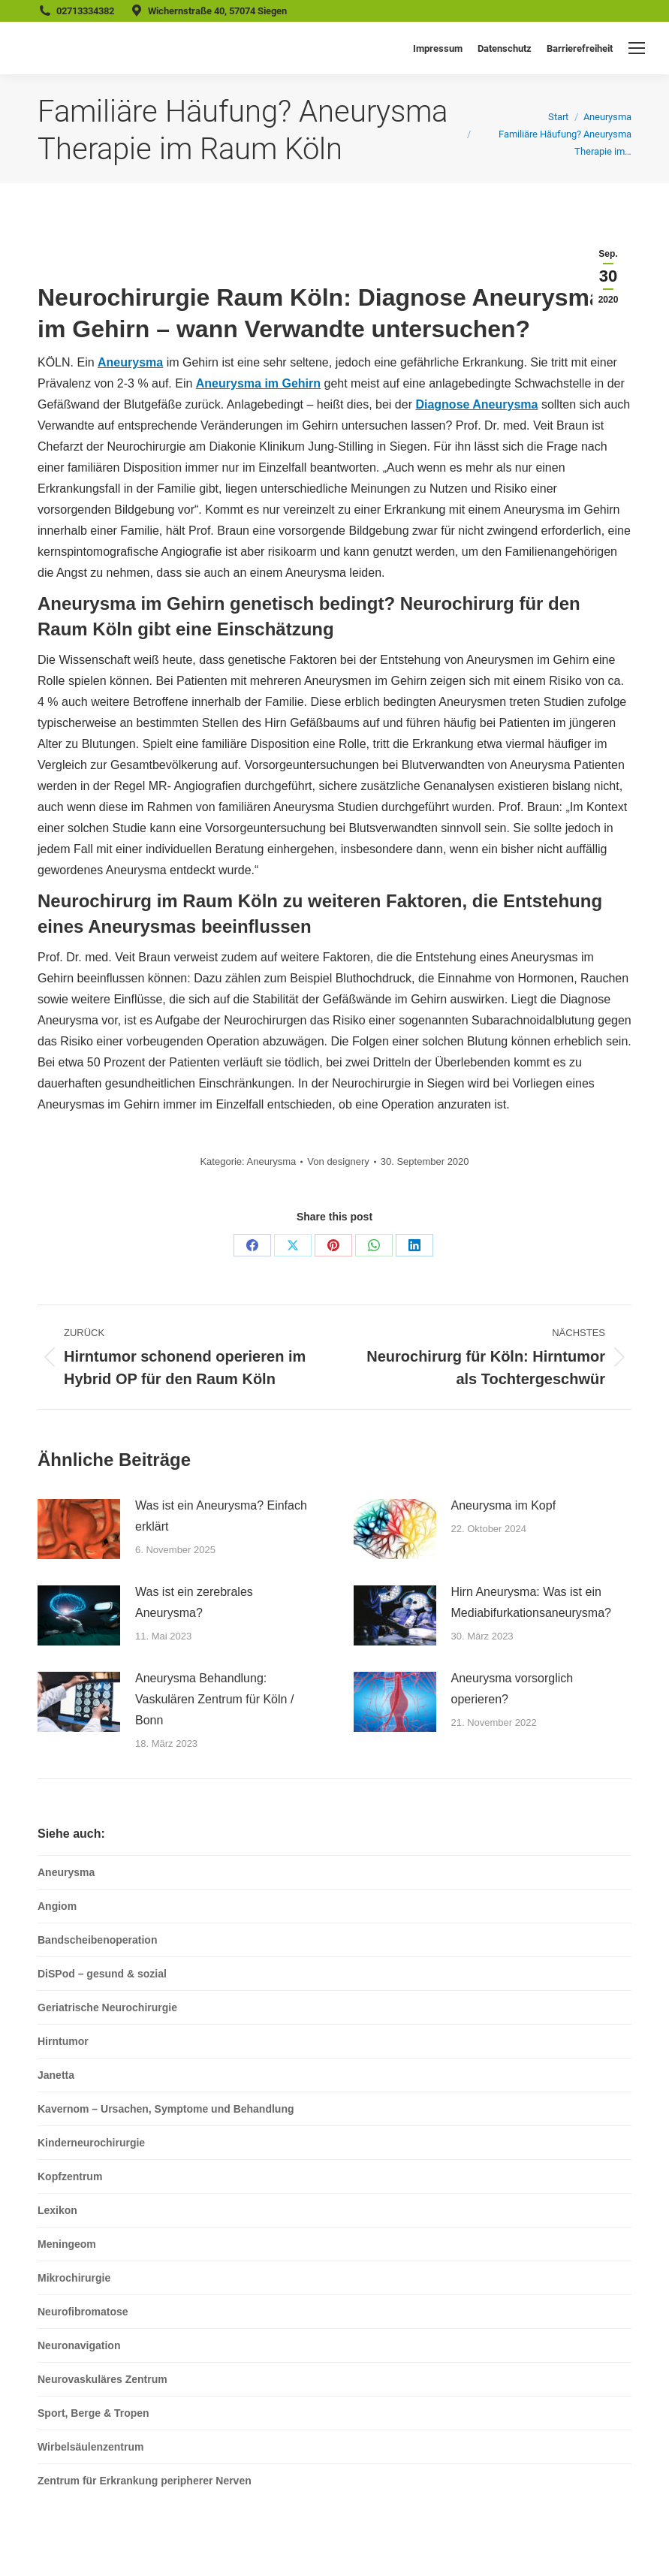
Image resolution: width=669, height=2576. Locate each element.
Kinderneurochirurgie (91, 2143)
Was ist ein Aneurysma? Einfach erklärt (221, 1516)
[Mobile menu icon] (637, 48)
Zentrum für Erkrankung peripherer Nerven (145, 2481)
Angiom (57, 1906)
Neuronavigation (79, 2345)
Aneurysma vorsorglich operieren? (512, 1689)
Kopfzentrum (70, 2176)
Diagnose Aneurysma (476, 404)
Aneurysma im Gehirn (258, 383)
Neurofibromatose (83, 2312)
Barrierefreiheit (580, 48)
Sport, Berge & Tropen (93, 2413)
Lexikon (57, 2210)
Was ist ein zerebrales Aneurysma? (194, 1602)
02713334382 (85, 11)
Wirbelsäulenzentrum (90, 2447)
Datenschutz (505, 48)
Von (338, 1161)
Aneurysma (130, 362)
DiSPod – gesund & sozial (102, 1974)
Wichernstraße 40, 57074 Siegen (217, 11)
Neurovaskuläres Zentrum (102, 2379)
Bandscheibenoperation (97, 1940)
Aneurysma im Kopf (503, 1505)
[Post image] (79, 1529)
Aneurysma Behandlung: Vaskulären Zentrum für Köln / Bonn (214, 1699)
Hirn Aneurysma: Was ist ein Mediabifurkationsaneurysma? (531, 1602)
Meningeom (67, 2244)
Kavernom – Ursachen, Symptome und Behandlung (166, 2109)
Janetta (56, 2075)
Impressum (438, 48)
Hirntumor (63, 2041)
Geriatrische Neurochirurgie (107, 2007)
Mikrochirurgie (74, 2278)
